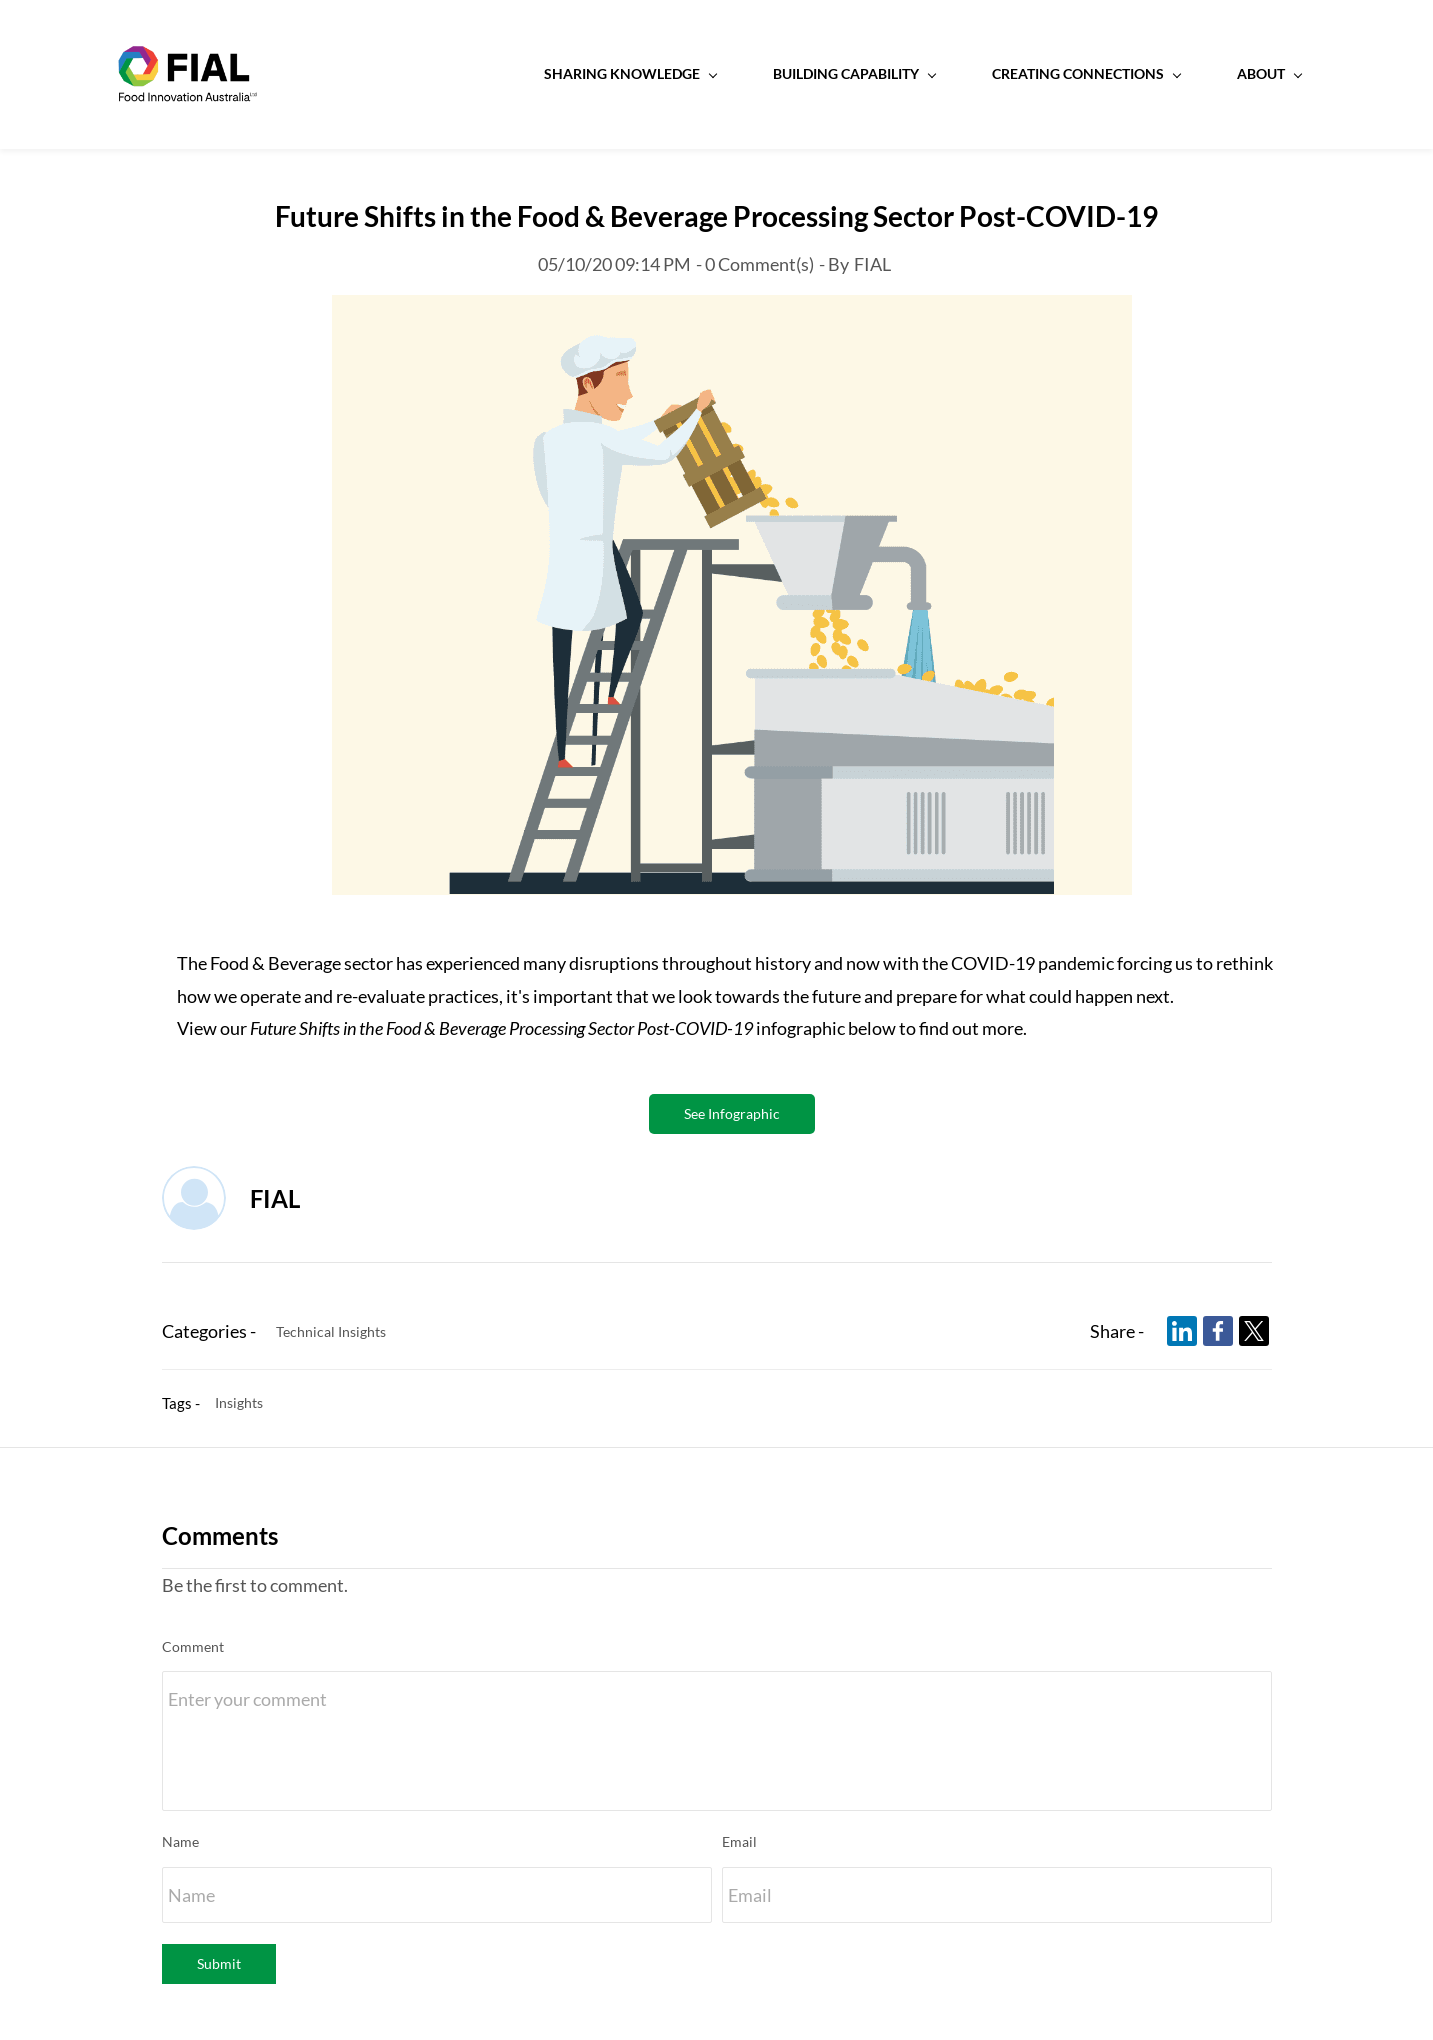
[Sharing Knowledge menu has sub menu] (585, 75)
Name (180, 1843)
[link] (732, 312)
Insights (239, 1404)
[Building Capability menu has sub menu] (809, 75)
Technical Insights (331, 1332)
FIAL (872, 265)
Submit (219, 1964)
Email (739, 1843)
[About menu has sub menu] (1224, 75)
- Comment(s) (755, 265)
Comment (193, 1647)
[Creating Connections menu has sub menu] (1041, 75)
